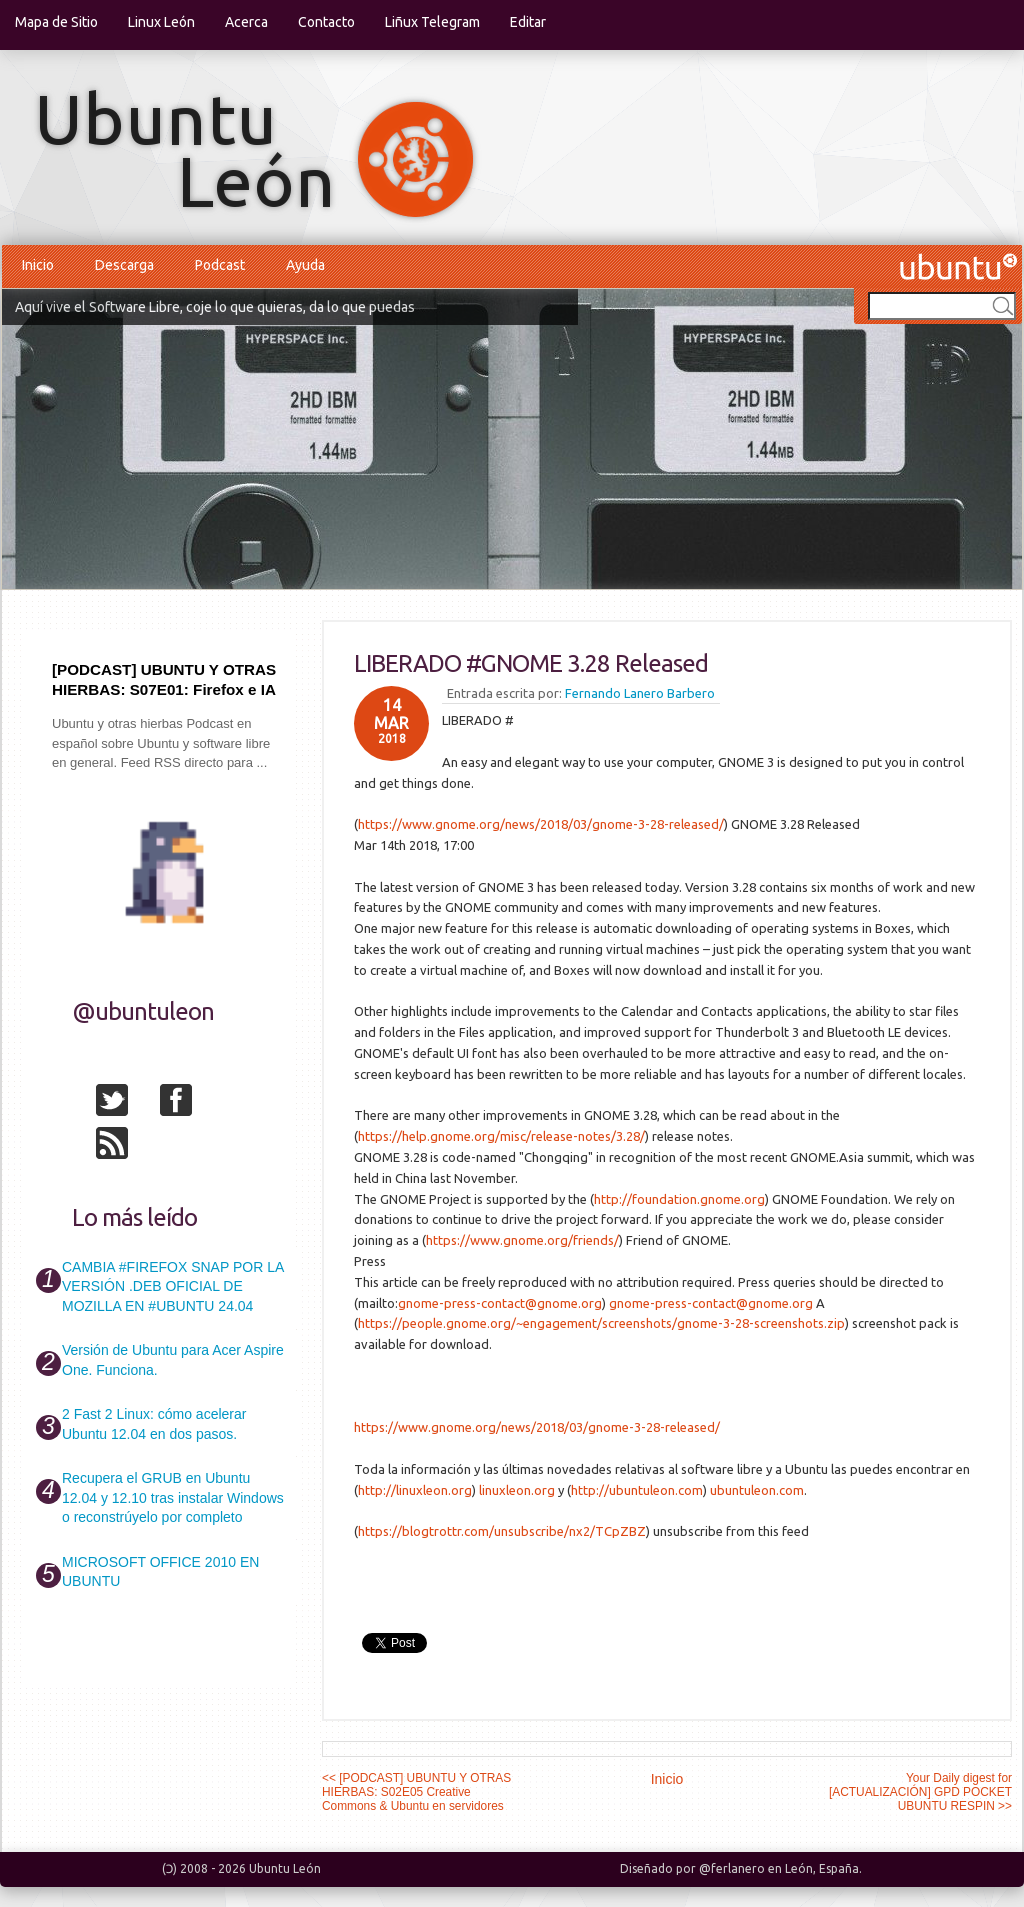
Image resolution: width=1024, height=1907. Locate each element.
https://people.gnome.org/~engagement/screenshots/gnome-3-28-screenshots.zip (601, 1323)
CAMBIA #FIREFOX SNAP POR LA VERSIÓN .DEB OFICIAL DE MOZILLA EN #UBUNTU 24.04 (172, 1286)
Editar (528, 22)
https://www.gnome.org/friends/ (522, 1240)
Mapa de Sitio (56, 22)
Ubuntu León (285, 1868)
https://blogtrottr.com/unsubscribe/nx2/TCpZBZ (502, 1531)
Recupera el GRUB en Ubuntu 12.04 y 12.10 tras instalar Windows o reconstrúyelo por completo (173, 1497)
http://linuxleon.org (415, 1490)
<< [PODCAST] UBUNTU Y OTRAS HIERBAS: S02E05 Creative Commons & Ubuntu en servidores (416, 1792)
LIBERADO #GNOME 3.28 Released (531, 663)
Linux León (161, 22)
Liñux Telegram (432, 22)
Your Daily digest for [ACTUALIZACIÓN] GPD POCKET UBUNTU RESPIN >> (920, 1792)
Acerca (246, 22)
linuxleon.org (517, 1490)
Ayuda (305, 265)
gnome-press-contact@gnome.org (500, 1303)
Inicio (38, 265)
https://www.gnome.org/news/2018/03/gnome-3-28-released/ (541, 824)
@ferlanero (732, 1868)
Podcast (220, 265)
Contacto (326, 22)
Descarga (124, 265)
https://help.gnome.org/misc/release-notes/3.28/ (501, 1136)
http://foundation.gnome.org (679, 1199)
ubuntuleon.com (757, 1490)
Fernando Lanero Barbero (640, 693)
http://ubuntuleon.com (637, 1490)
